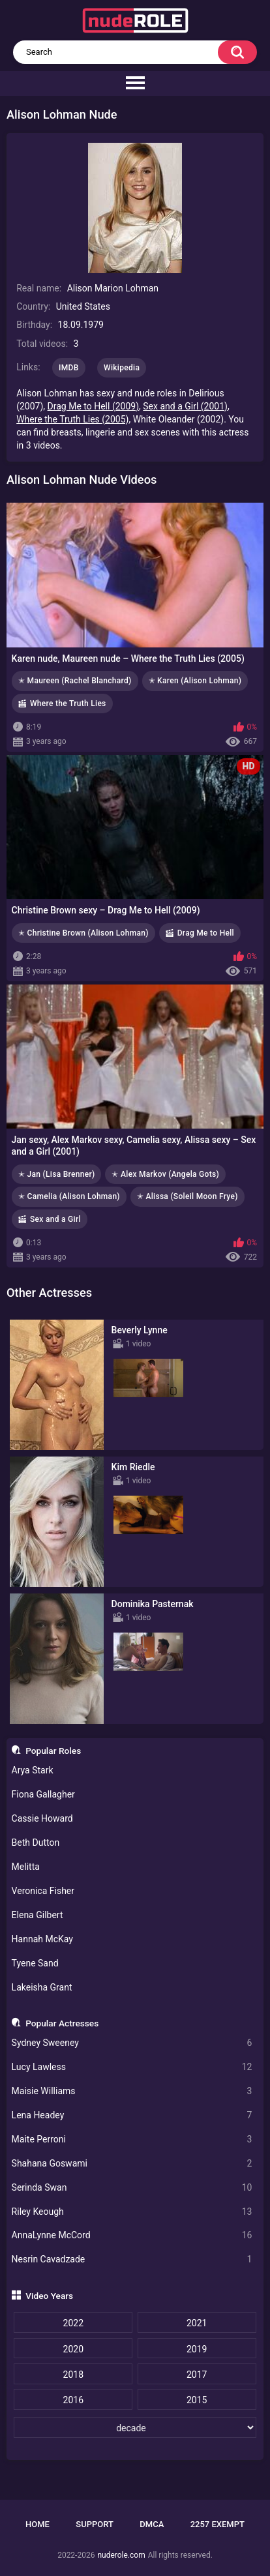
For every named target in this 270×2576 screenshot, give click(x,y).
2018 (73, 2374)
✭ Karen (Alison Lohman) (195, 680)
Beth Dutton (36, 1842)
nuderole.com (121, 2555)
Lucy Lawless (132, 2067)
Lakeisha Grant (42, 1987)
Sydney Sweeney (132, 2043)
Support (94, 2524)
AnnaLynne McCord (132, 2235)
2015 (197, 2400)
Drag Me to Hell (205, 933)
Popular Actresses (61, 2023)
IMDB (69, 367)
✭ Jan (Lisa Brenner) (56, 1174)
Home (37, 2524)
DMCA (152, 2524)
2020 (73, 2349)
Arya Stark (32, 1770)
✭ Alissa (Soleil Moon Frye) (187, 1196)
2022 (73, 2323)
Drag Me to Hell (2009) (93, 406)
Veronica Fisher (43, 1891)
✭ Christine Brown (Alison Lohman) (83, 933)
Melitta (26, 1866)
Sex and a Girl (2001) (185, 406)
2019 (197, 2349)
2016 (73, 2400)
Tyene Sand (35, 1963)
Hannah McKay (42, 1939)
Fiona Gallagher (43, 1794)
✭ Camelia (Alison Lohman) (69, 1196)
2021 (197, 2323)
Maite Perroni (132, 2139)
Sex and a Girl (55, 1219)
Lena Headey (132, 2115)
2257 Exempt (217, 2524)
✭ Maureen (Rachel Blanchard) (75, 680)
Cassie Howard (42, 1818)
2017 (197, 2374)
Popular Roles (53, 1750)
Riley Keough (132, 2211)
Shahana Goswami (132, 2163)
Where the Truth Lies (68, 703)
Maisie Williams (132, 2091)
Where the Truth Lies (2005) (72, 419)
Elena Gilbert (37, 1915)
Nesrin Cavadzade (132, 2259)
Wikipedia (122, 367)
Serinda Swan (132, 2187)
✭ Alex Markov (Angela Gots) (165, 1174)
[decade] (135, 2427)
